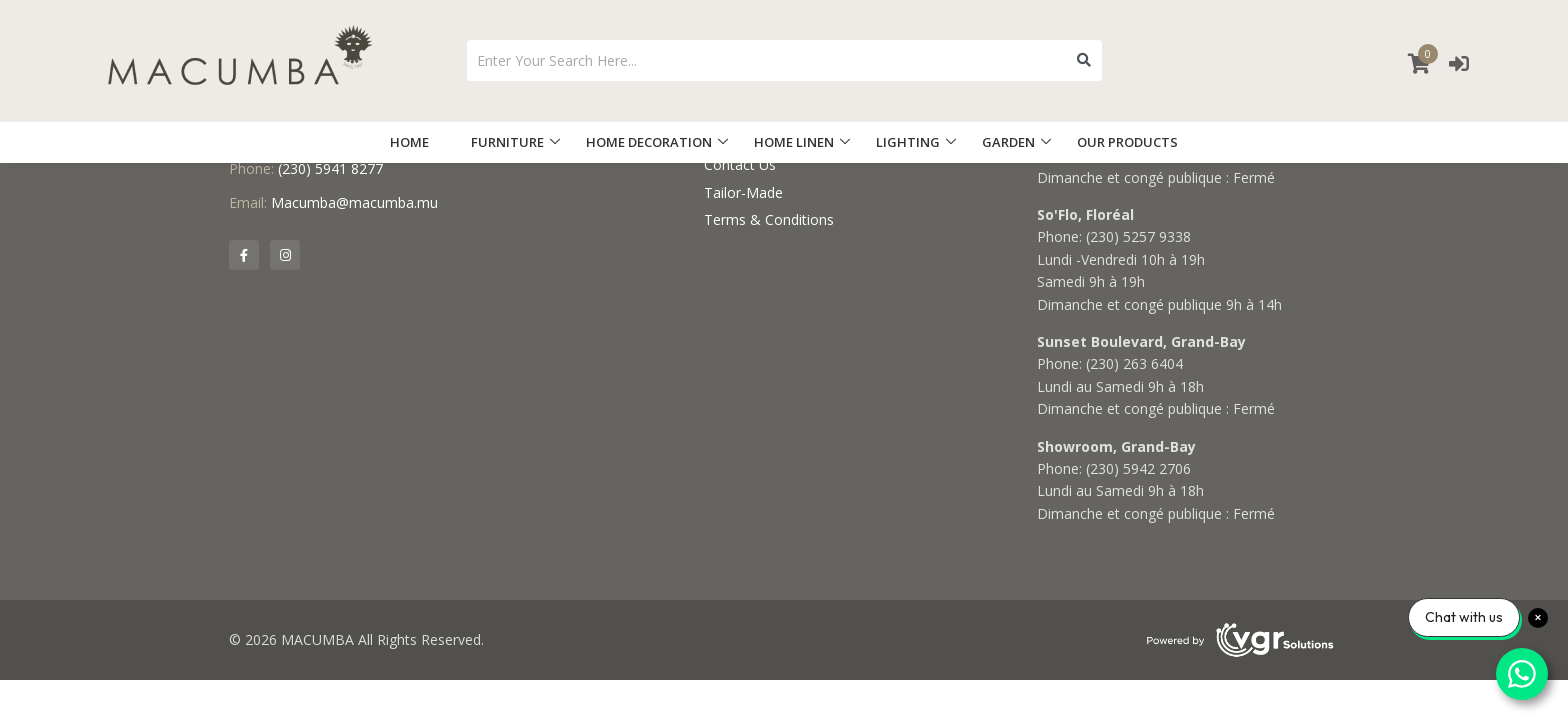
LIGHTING (908, 142)
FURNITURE (507, 142)
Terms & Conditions (769, 219)
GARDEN (1008, 142)
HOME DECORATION (649, 142)
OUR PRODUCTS (1127, 142)
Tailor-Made (743, 192)
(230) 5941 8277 (330, 168)
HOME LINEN (794, 142)
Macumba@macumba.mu (354, 202)
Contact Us (740, 164)
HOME (409, 142)
